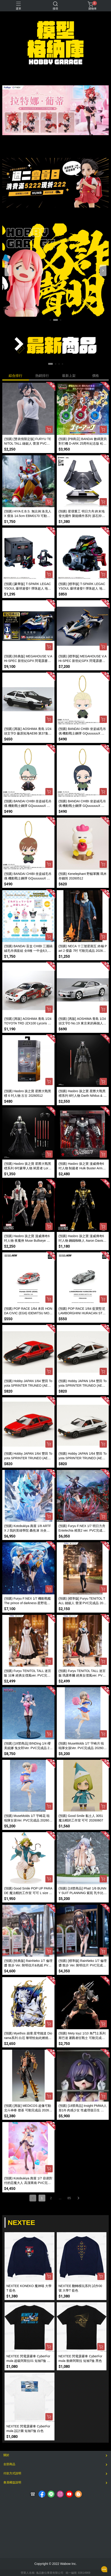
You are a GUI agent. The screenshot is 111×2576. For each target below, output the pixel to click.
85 (69, 2198)
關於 (6, 2455)
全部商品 (9, 2464)
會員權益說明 (12, 2482)
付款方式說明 (12, 2473)
